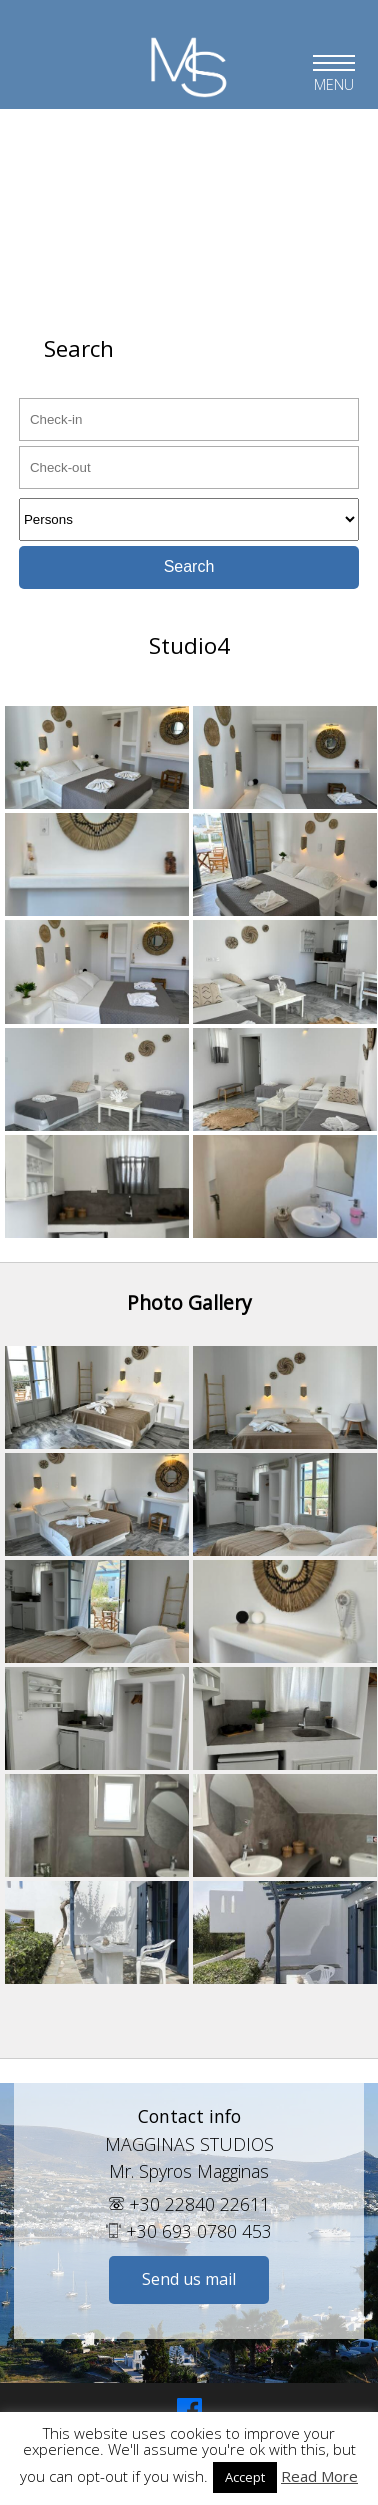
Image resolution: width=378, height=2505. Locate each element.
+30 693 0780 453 (189, 2231)
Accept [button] (245, 2477)
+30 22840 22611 (189, 2204)
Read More (319, 2476)
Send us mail (189, 2279)
